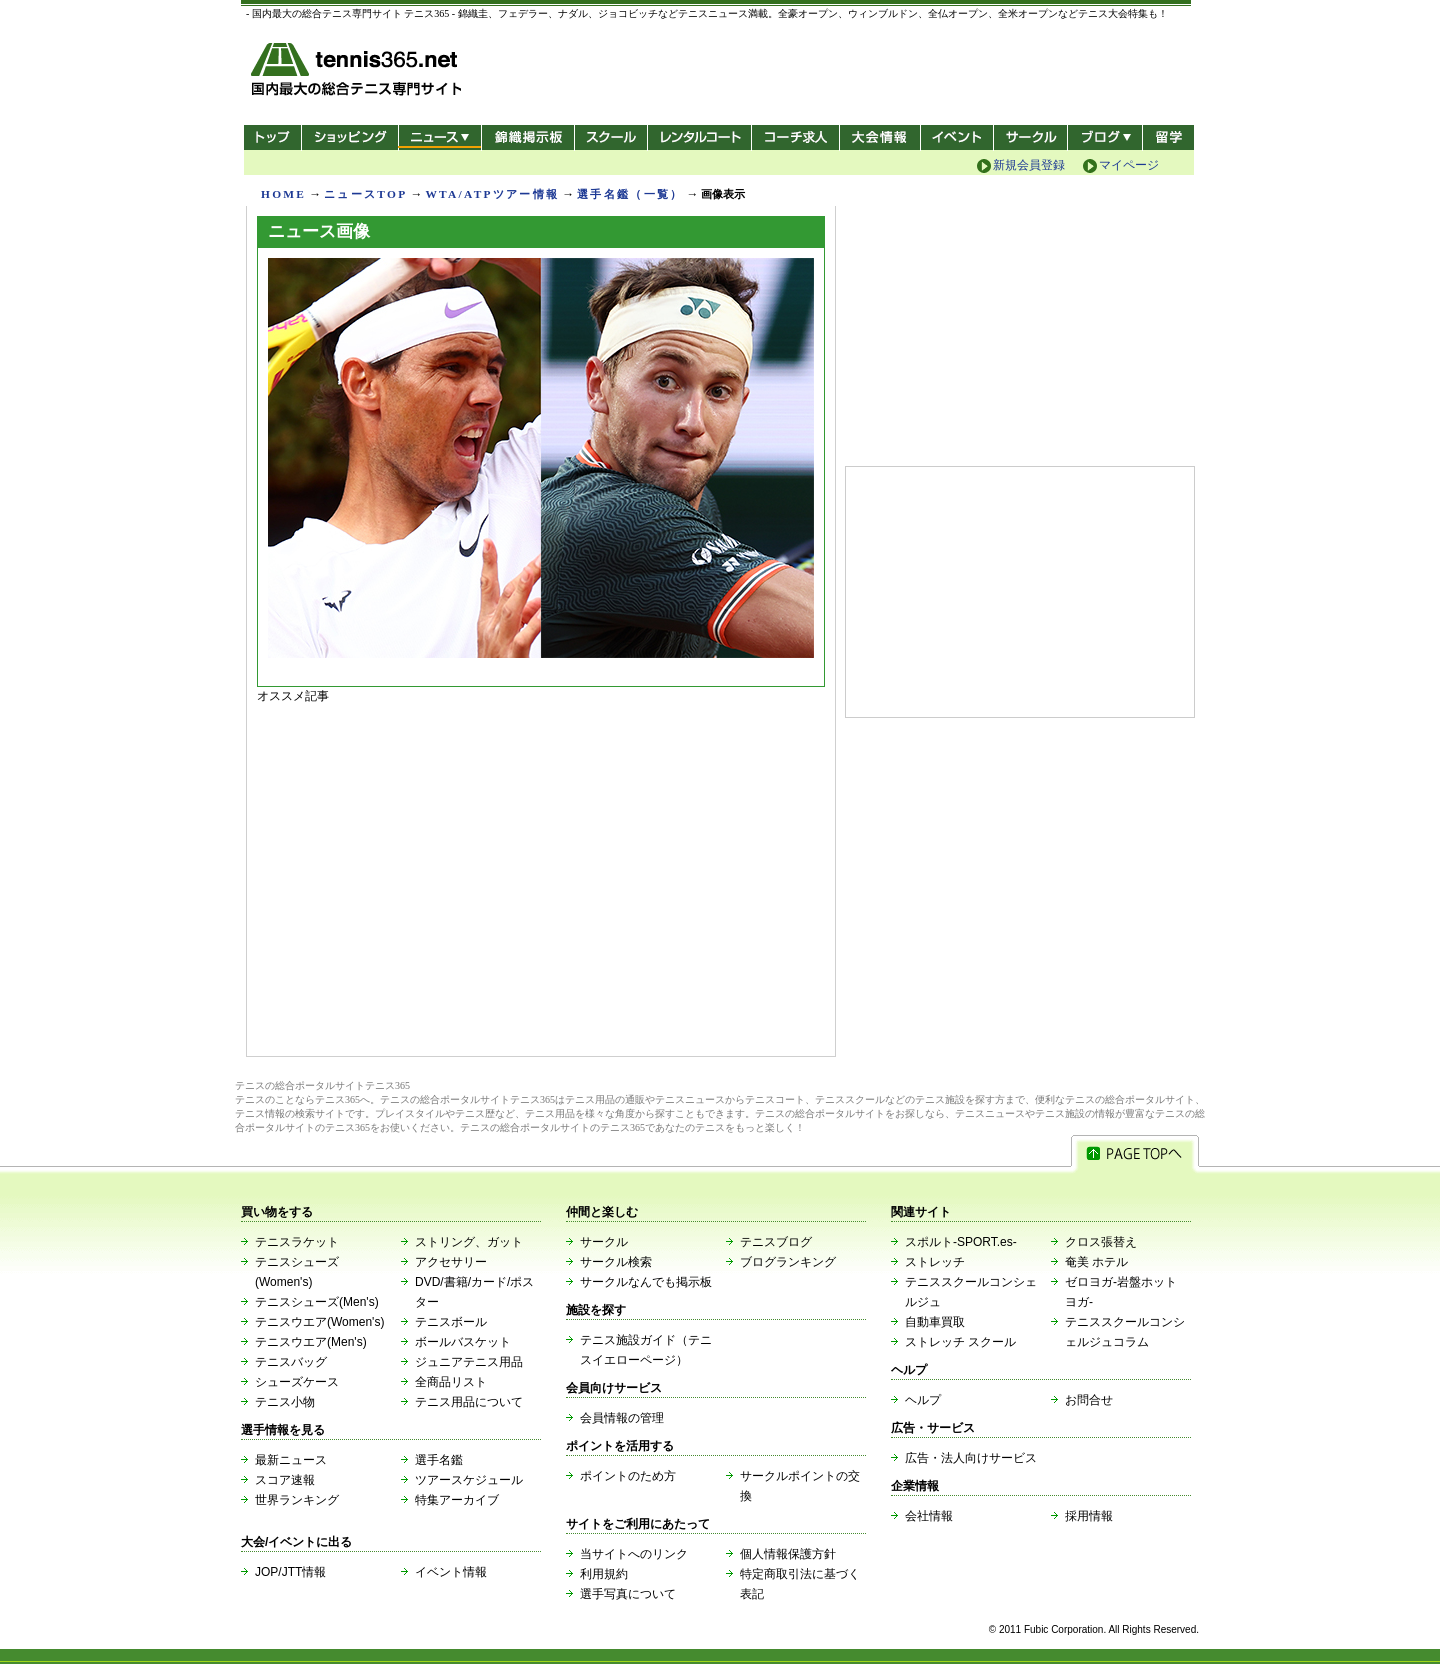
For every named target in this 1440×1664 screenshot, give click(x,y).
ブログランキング (788, 1262)
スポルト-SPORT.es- (961, 1242)
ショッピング (349, 137)
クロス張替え (1101, 1242)
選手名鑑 (439, 1460)
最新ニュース (291, 1460)
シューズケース (297, 1382)
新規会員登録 (1029, 165)
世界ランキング (297, 1500)
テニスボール (451, 1322)
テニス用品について (469, 1402)
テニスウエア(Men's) (311, 1342)
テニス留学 (1168, 137)
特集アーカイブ (457, 1500)
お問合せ (1089, 1400)
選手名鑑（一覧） (630, 194)
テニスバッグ (291, 1362)
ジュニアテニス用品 (469, 1362)
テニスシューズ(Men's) (317, 1302)
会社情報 (929, 1516)
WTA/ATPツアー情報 (492, 194)
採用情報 (1089, 1516)
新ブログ (1105, 137)
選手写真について (628, 1594)
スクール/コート (610, 137)
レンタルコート (701, 137)
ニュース (439, 137)
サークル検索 (616, 1262)
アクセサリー (451, 1262)
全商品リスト (451, 1382)
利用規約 (604, 1574)
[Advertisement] (541, 875)
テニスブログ (776, 1242)
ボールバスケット (463, 1342)
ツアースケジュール (469, 1480)
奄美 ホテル (1096, 1262)
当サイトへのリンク (634, 1554)
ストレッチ (935, 1262)
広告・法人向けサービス (971, 1458)
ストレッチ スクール (960, 1342)
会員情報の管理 (622, 1418)
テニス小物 (285, 1402)
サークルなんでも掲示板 (646, 1282)
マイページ (1129, 165)
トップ (272, 137)
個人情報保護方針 (788, 1554)
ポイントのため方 (628, 1476)
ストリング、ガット (469, 1242)
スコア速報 (285, 1480)
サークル (1030, 137)
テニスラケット (297, 1242)
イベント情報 (451, 1572)
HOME (283, 194)
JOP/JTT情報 (290, 1572)
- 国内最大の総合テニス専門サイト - (358, 72)
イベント (957, 137)
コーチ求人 (797, 137)
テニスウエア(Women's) (319, 1322)
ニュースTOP (365, 194)
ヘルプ (923, 1400)
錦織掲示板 (527, 137)
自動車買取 (935, 1322)
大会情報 (880, 137)
